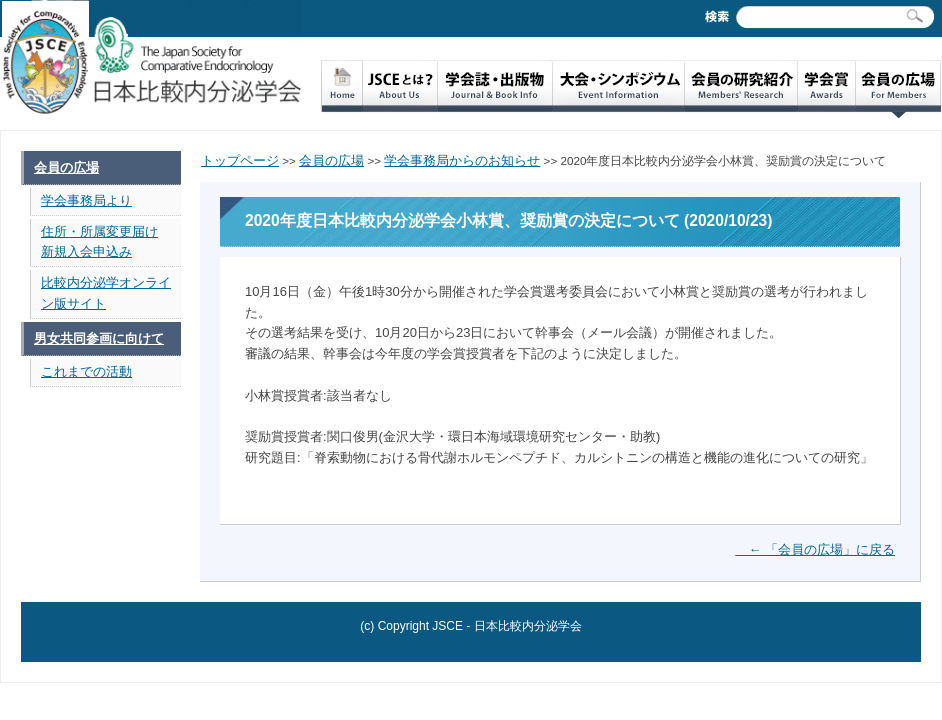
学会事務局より (86, 200)
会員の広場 (66, 167)
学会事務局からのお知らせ (462, 160)
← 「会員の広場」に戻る (815, 549)
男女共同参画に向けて (99, 338)
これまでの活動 (86, 371)
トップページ (240, 160)
